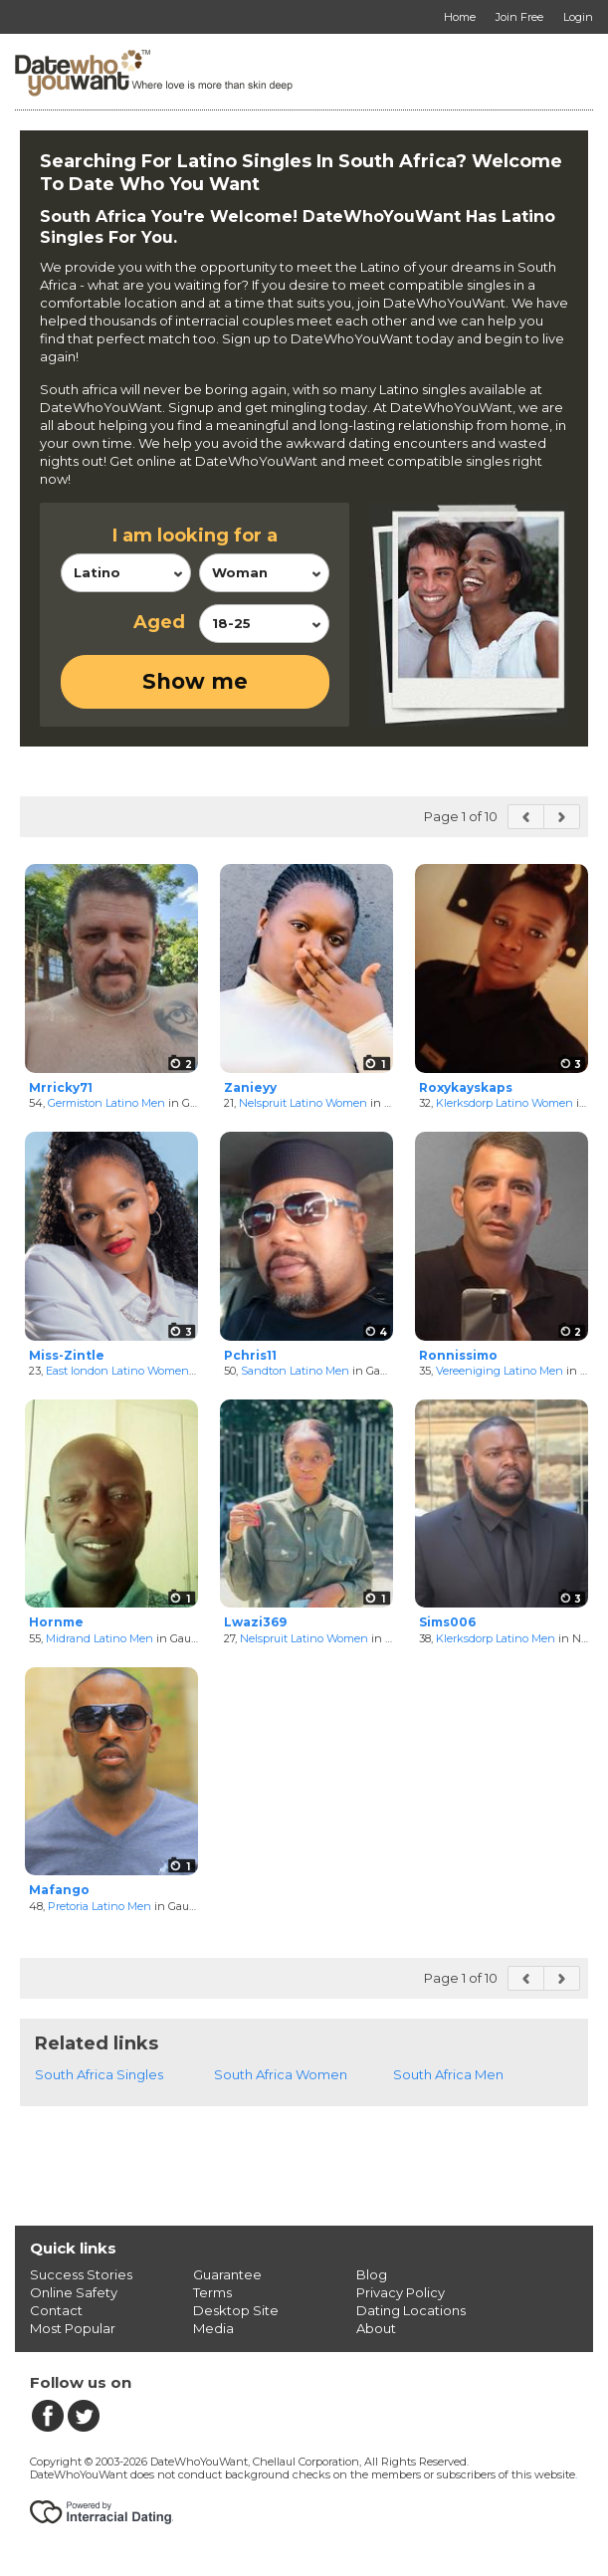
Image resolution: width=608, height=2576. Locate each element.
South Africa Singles (99, 2074)
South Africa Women (280, 2074)
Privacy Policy (400, 2292)
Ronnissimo (458, 1355)
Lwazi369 (255, 1621)
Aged (159, 622)
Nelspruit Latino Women (303, 1103)
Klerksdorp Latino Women (504, 1103)
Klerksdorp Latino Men (495, 1638)
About (376, 2328)
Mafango (59, 1889)
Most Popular (72, 2328)
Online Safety (73, 2292)
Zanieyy (250, 1087)
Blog (371, 2274)
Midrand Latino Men (99, 1638)
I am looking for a (195, 535)
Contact (56, 2310)
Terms (212, 2292)
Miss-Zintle (66, 1355)
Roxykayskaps (465, 1087)
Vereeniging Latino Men (499, 1371)
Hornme (56, 1621)
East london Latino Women (117, 1371)
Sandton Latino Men (295, 1371)
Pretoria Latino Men (99, 1906)
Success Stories (81, 2274)
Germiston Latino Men (106, 1103)
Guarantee (227, 2274)
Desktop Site (236, 2310)
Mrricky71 (61, 1087)
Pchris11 (250, 1355)
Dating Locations (411, 2310)
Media (213, 2328)
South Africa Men (448, 2074)
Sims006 (447, 1621)
